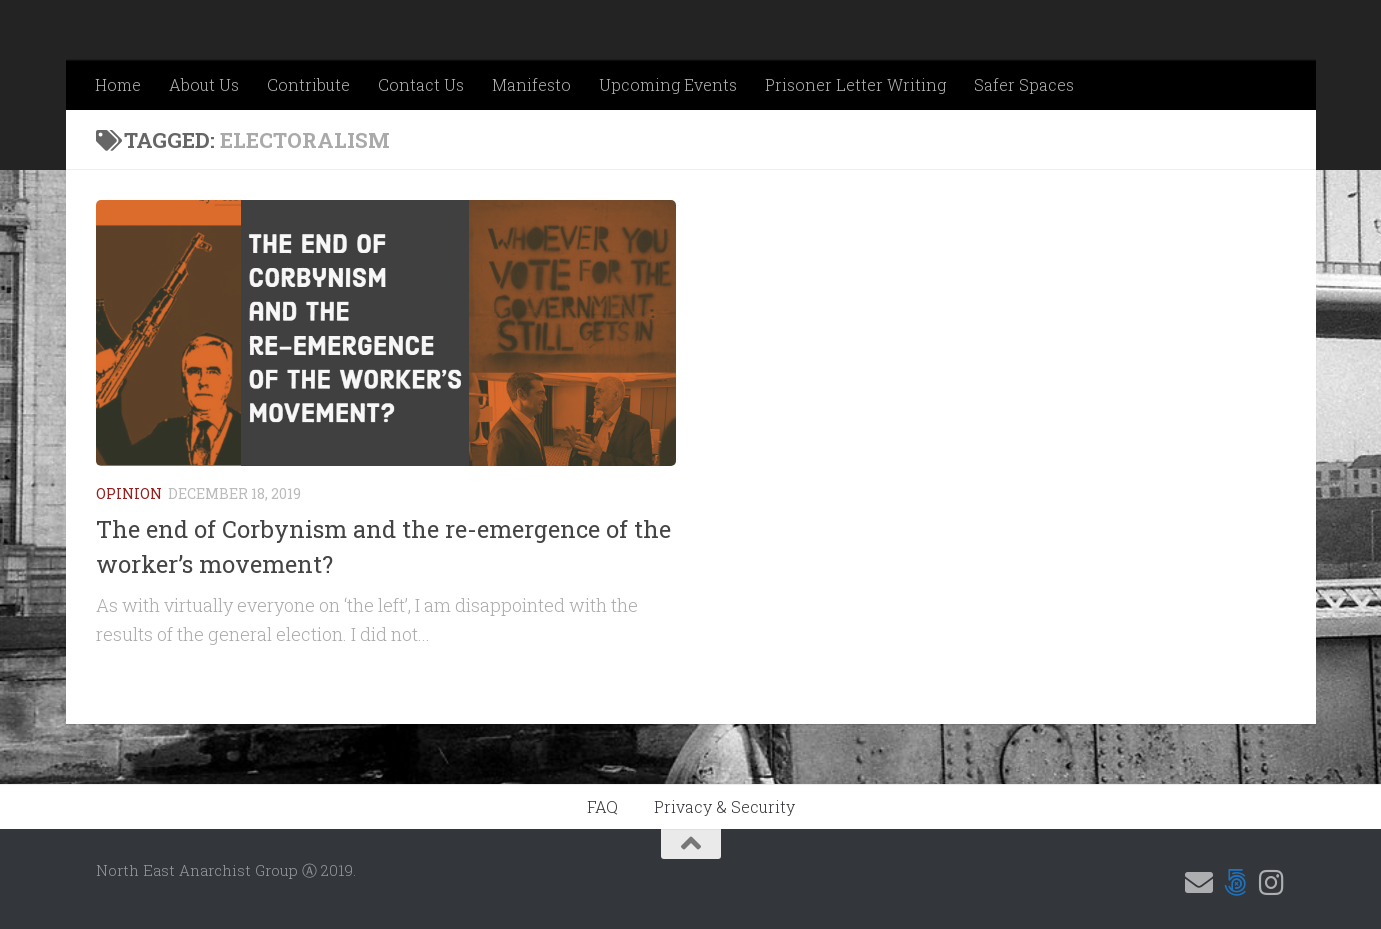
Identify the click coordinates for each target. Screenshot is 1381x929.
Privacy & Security (724, 806)
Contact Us (421, 84)
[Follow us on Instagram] (1271, 883)
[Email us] (1199, 883)
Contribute (308, 84)
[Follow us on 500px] (1235, 883)
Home (118, 84)
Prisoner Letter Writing (855, 84)
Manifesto (531, 84)
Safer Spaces (1024, 84)
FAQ (602, 806)
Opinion (129, 493)
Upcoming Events (668, 84)
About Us (204, 84)
